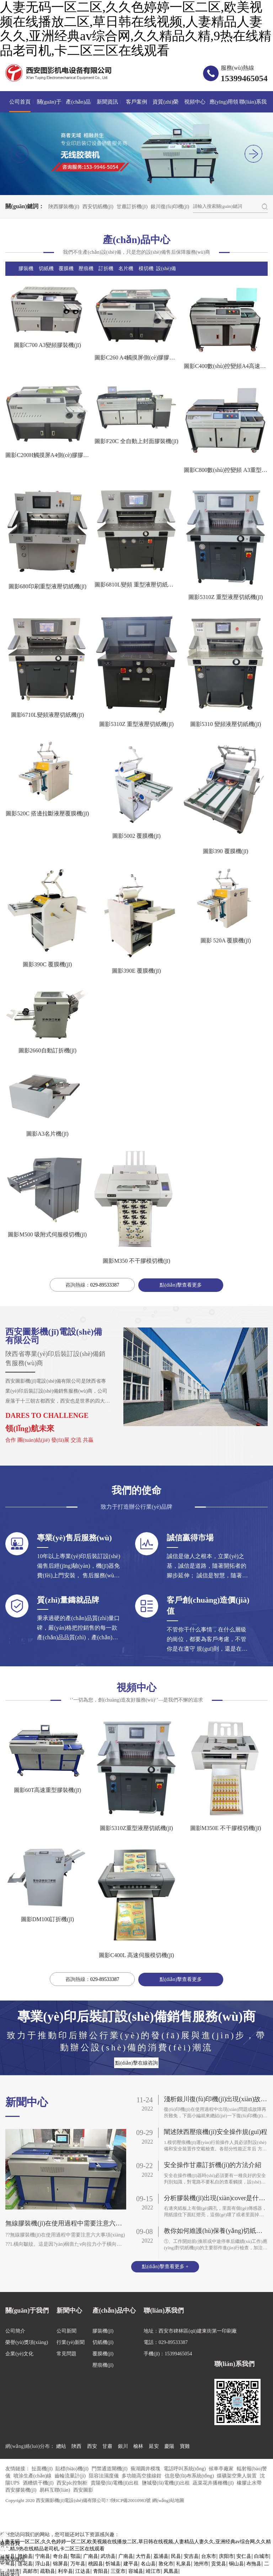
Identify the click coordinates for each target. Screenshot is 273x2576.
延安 (154, 2447)
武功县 (108, 2557)
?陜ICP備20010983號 (130, 2501)
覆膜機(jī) (102, 2354)
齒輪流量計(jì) (71, 2476)
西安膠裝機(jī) (21, 2490)
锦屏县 (60, 2564)
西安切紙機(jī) (97, 206)
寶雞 (185, 2447)
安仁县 (243, 2557)
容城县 (135, 2572)
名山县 (148, 2564)
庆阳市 (226, 2557)
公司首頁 (20, 102)
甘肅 (107, 2447)
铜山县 (236, 2564)
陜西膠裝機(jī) (63, 206)
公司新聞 (66, 2331)
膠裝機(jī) (102, 2331)
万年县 (77, 2564)
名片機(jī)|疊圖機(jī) (126, 283)
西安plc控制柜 (73, 2483)
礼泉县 (183, 2564)
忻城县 (113, 2564)
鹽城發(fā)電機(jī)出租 (166, 2483)
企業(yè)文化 (19, 2354)
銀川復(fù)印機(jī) (170, 206)
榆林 (138, 2447)
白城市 (261, 2557)
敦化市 (166, 2564)
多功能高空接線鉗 (142, 2476)
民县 (176, 2557)
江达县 (82, 2572)
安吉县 (191, 2557)
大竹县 (143, 2557)
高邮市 (30, 2572)
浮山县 (42, 2564)
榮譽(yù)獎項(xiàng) (26, 2343)
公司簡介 (15, 2331)
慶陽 (169, 2447)
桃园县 (95, 2564)
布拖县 (253, 2564)
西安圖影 (83, 2490)
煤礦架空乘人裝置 (237, 2476)
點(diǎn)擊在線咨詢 (136, 2063)
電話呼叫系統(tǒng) (185, 2469)
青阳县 (100, 2572)
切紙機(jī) (102, 2343)
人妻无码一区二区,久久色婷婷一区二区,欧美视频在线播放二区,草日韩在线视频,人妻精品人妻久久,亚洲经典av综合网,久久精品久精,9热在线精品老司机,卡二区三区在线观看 (135, 29)
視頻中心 (194, 102)
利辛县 (65, 2572)
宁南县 (42, 2557)
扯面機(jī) (43, 2469)
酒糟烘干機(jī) (39, 2483)
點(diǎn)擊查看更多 (181, 1285)
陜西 (76, 2447)
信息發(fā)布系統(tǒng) (190, 2476)
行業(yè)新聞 (71, 2343)
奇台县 (60, 2557)
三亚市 (118, 2572)
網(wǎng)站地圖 (168, 2501)
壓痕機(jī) (102, 2366)
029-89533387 (104, 1285)
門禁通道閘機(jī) (110, 2469)
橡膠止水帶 (249, 2483)
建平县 (130, 2564)
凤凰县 (171, 2572)
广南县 (90, 2557)
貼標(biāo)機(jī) (72, 2469)
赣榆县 (25, 2557)
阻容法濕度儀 (104, 2476)
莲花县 (25, 2564)
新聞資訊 (107, 102)
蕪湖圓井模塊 (146, 2469)
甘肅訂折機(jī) (132, 206)
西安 (92, 2447)
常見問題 (66, 2354)
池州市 (201, 2564)
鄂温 (75, 2557)
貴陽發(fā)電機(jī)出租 (115, 2483)
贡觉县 (218, 2564)
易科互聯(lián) (55, 2490)
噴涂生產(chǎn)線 (33, 2476)
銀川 (123, 2447)
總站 (61, 2447)
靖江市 (153, 2572)
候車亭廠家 (222, 2469)
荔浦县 (161, 2557)
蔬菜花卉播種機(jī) (214, 2483)
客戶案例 (136, 102)
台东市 (208, 2557)
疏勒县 (47, 2572)
